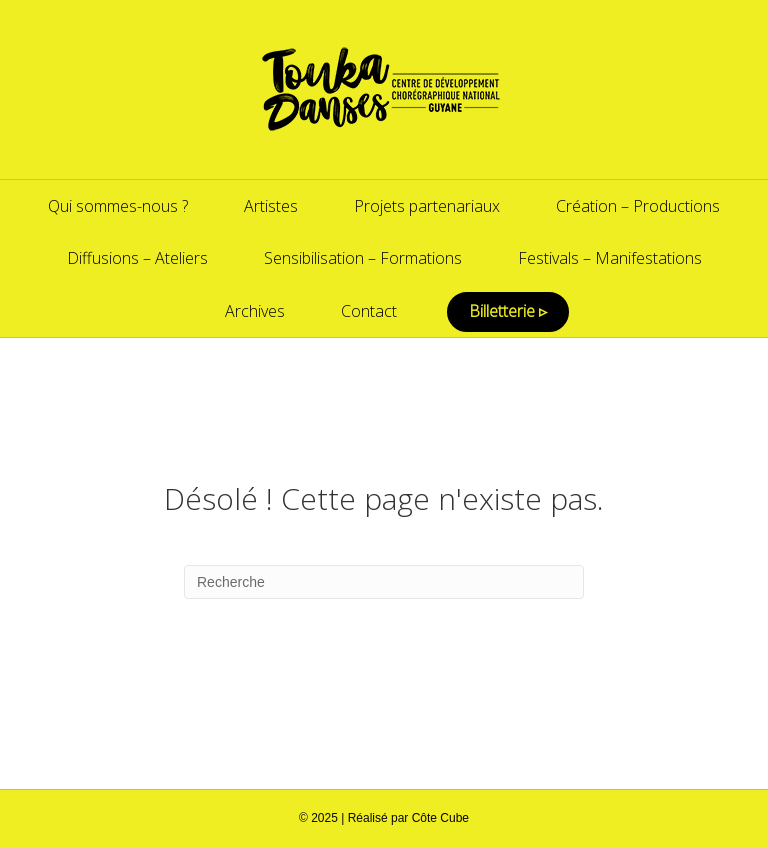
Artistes (271, 206)
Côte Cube (440, 818)
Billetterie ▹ (508, 311)
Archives (255, 311)
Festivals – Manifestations (610, 258)
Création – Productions (638, 206)
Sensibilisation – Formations (363, 258)
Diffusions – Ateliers (137, 258)
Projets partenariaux (427, 206)
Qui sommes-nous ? (118, 206)
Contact (369, 311)
